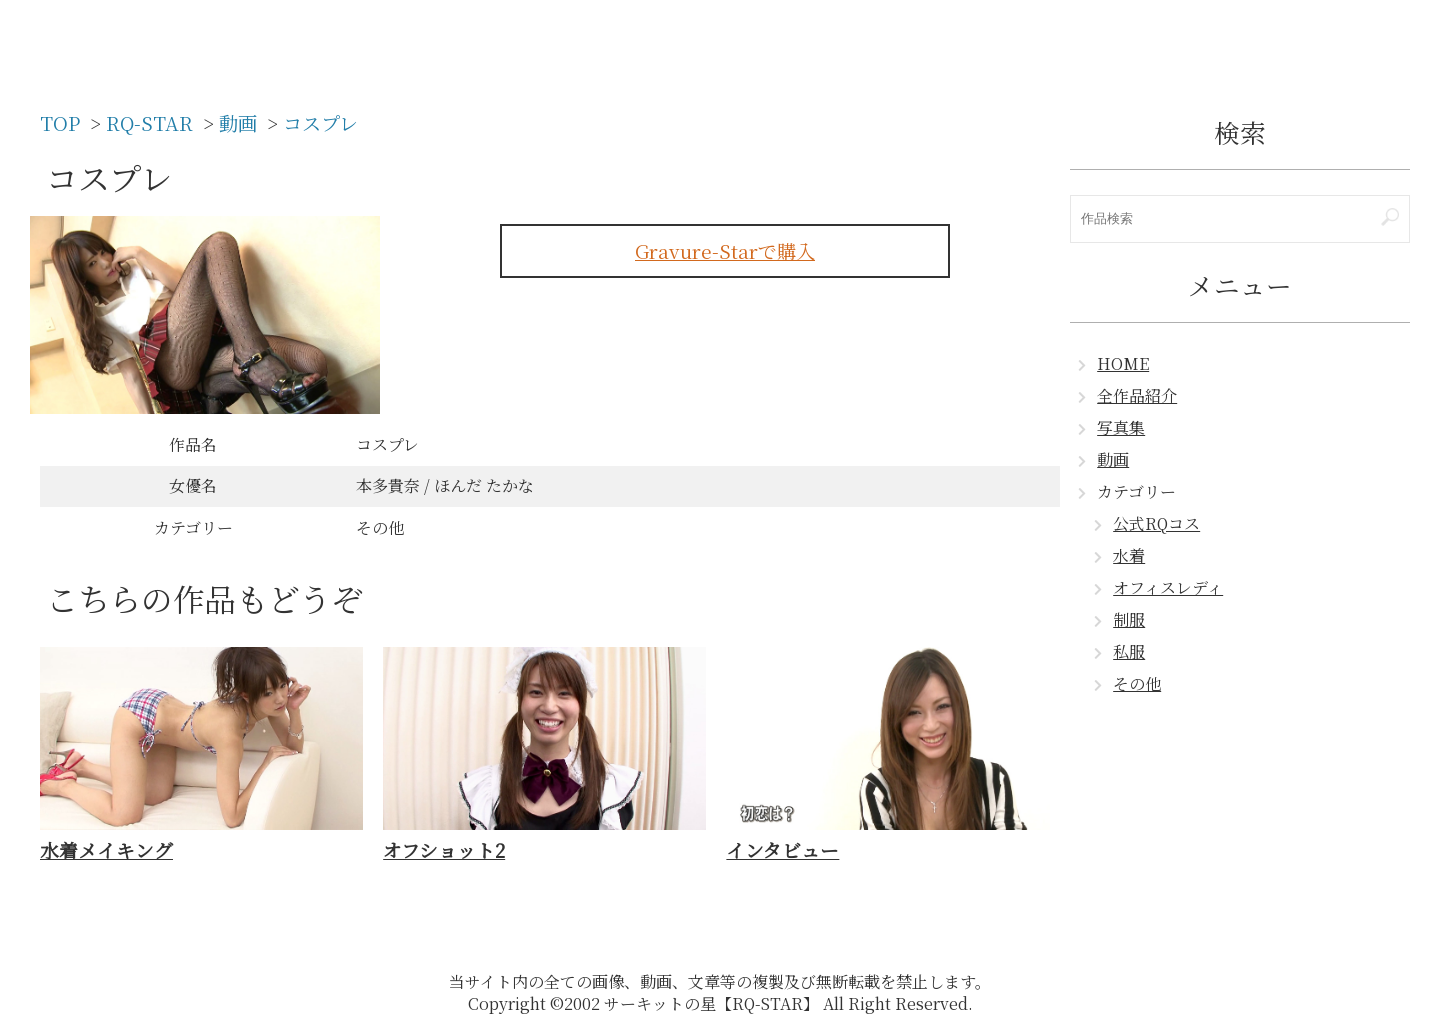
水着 (1129, 555)
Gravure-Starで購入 (725, 250)
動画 (1113, 459)
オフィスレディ (1168, 587)
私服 (1129, 651)
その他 (1137, 683)
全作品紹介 (1137, 395)
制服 (1129, 619)
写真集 (1121, 427)
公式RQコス (1156, 523)
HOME (1123, 363)
